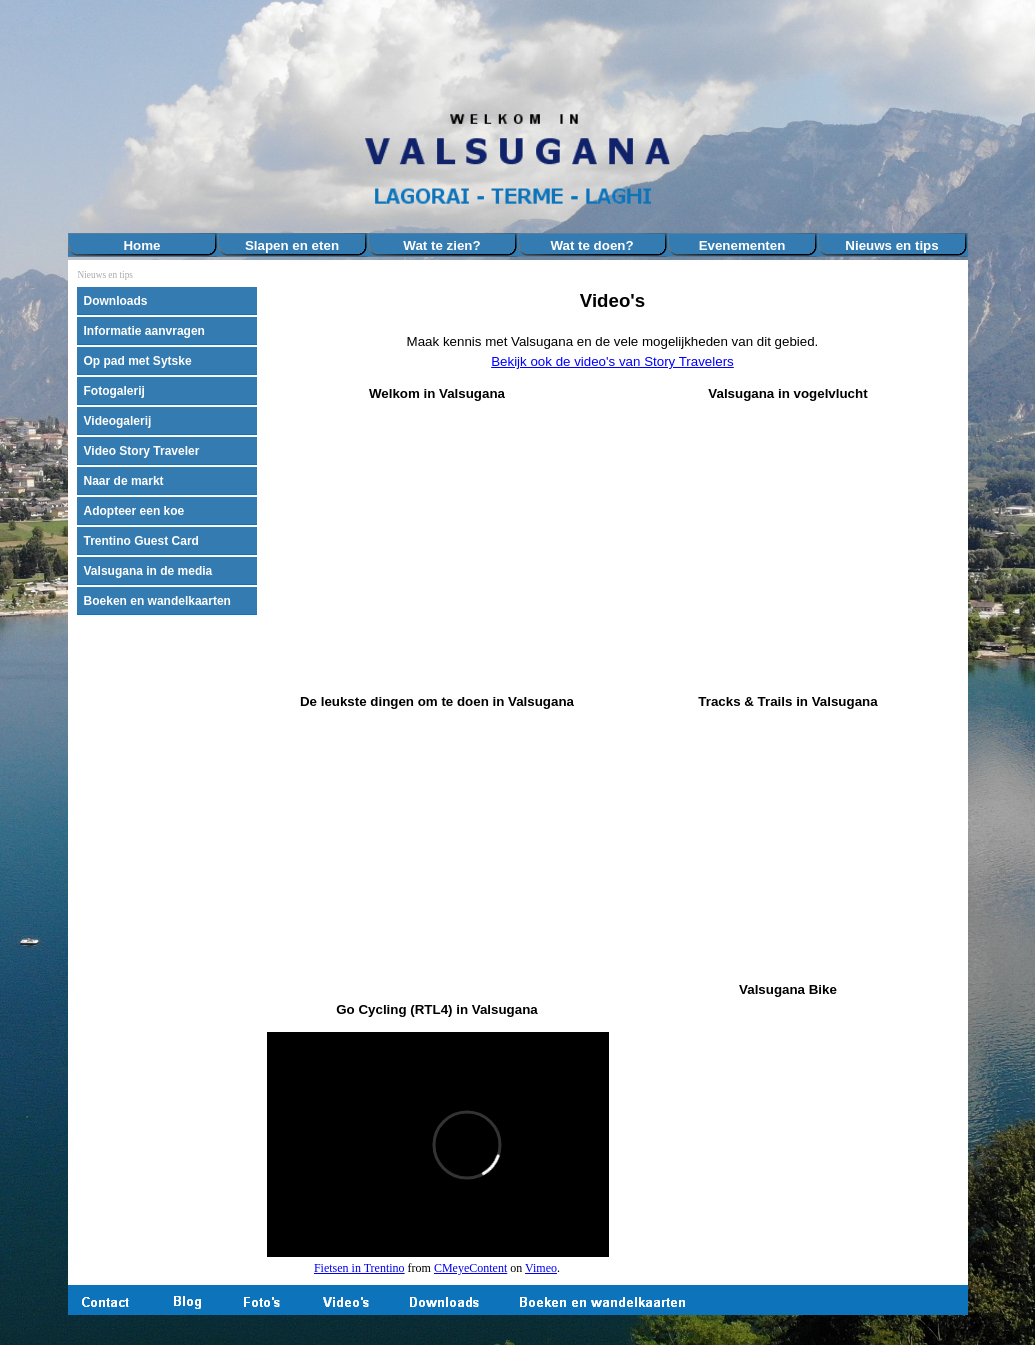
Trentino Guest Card (141, 541)
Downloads (116, 301)
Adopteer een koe (134, 511)
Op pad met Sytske (138, 361)
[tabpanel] (612, 330)
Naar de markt (124, 481)
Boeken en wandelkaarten (157, 601)
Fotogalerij (114, 391)
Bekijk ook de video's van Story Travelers (612, 361)
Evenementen (742, 245)
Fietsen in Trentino (359, 1268)
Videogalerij (118, 421)
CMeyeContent (470, 1268)
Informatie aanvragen (144, 331)
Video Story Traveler (142, 451)
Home (141, 245)
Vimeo (541, 1268)
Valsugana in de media (148, 571)
